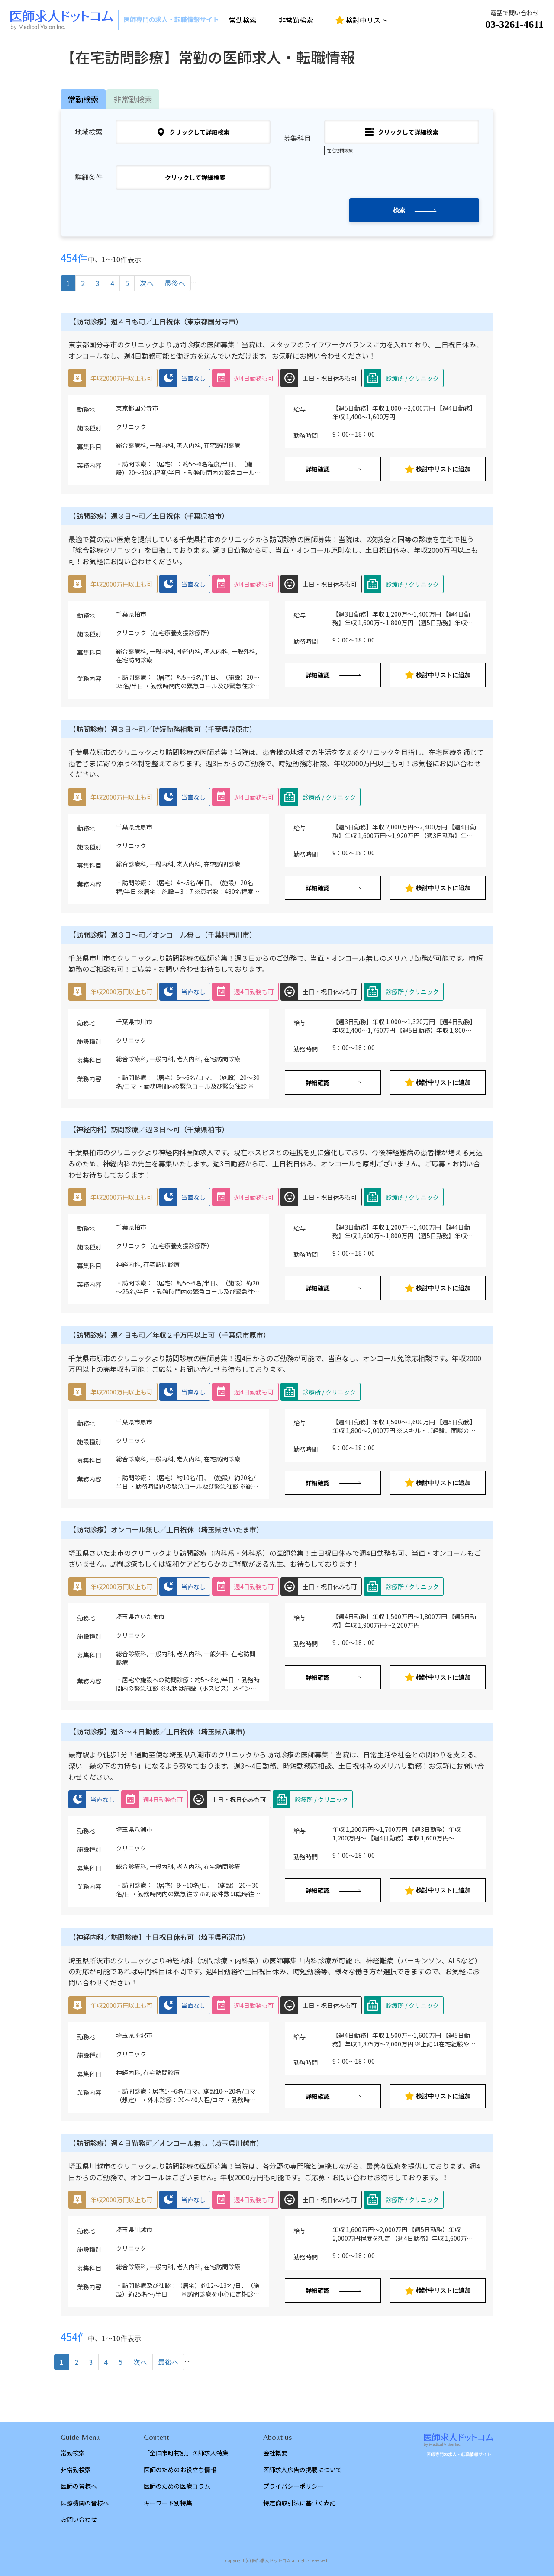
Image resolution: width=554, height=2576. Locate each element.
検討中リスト (361, 20)
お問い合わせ (79, 2519)
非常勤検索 (296, 20)
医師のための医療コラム (177, 2486)
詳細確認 (318, 469)
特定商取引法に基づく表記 (299, 2503)
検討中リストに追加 (437, 469)
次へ (147, 283)
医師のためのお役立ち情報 (180, 2469)
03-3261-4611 (514, 24)
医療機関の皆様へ (85, 2503)
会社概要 (275, 2452)
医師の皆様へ (79, 2486)
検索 (399, 210)
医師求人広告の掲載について (302, 2469)
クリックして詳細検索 (193, 132)
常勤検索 (243, 20)
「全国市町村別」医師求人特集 (186, 2452)
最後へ (174, 283)
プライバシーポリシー (293, 2486)
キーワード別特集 (168, 2503)
